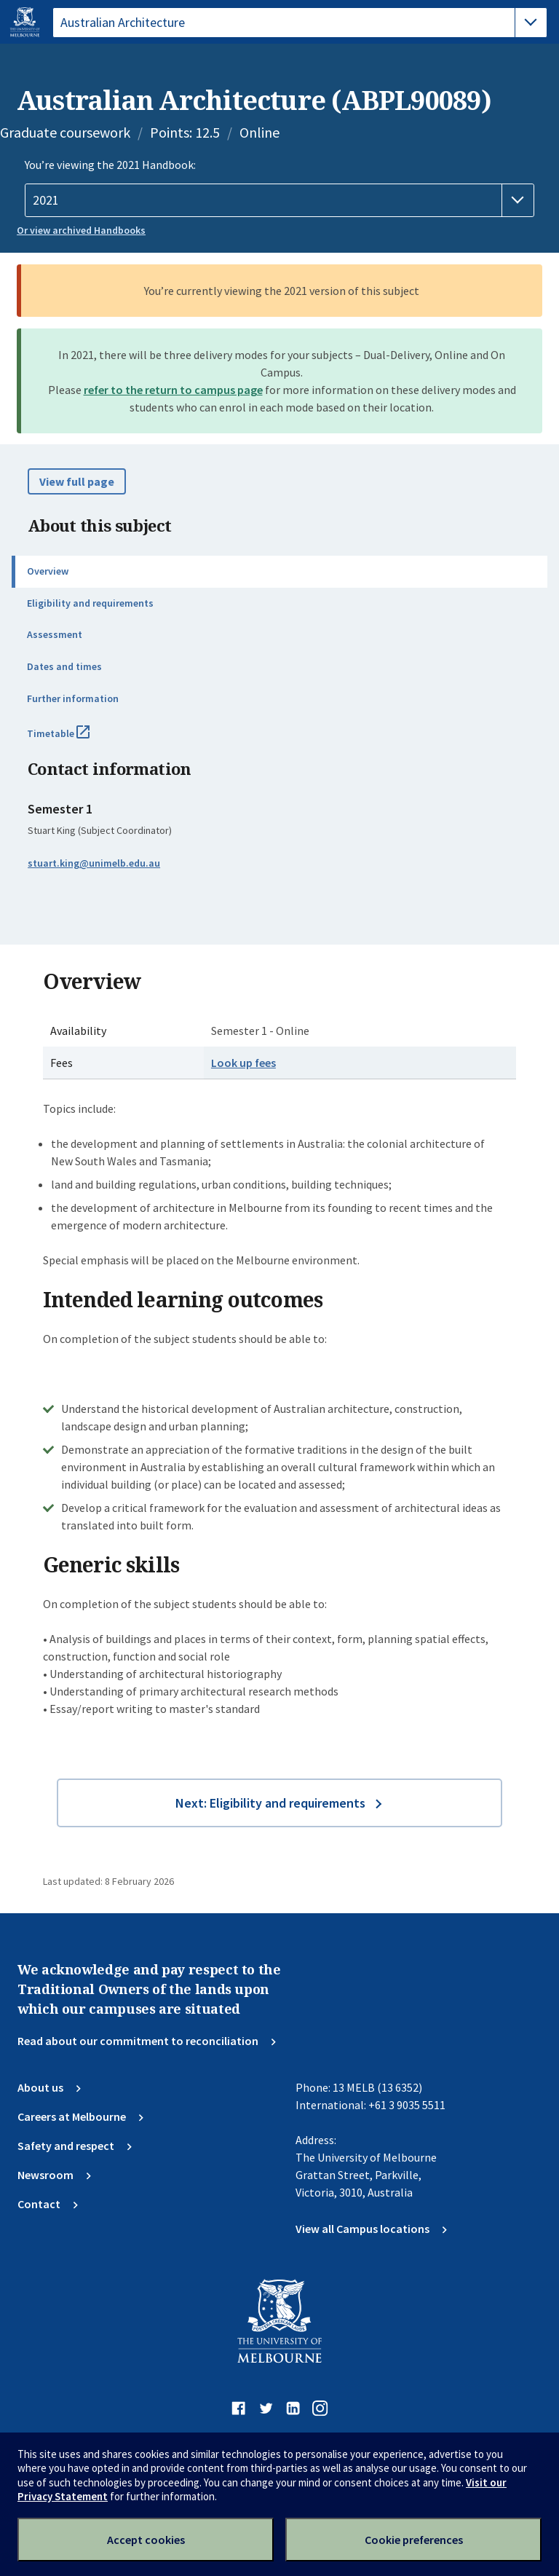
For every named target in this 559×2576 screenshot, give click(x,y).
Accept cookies (146, 2539)
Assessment (54, 634)
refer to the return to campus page (173, 389)
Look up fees (243, 1062)
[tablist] (300, 22)
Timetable (74, 739)
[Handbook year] (279, 200)
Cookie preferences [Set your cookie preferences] (414, 2539)
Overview (47, 571)
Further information (73, 698)
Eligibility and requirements (90, 603)
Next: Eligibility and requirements (270, 1803)
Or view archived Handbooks (81, 230)
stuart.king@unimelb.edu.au (94, 863)
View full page (76, 481)
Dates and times (64, 666)
